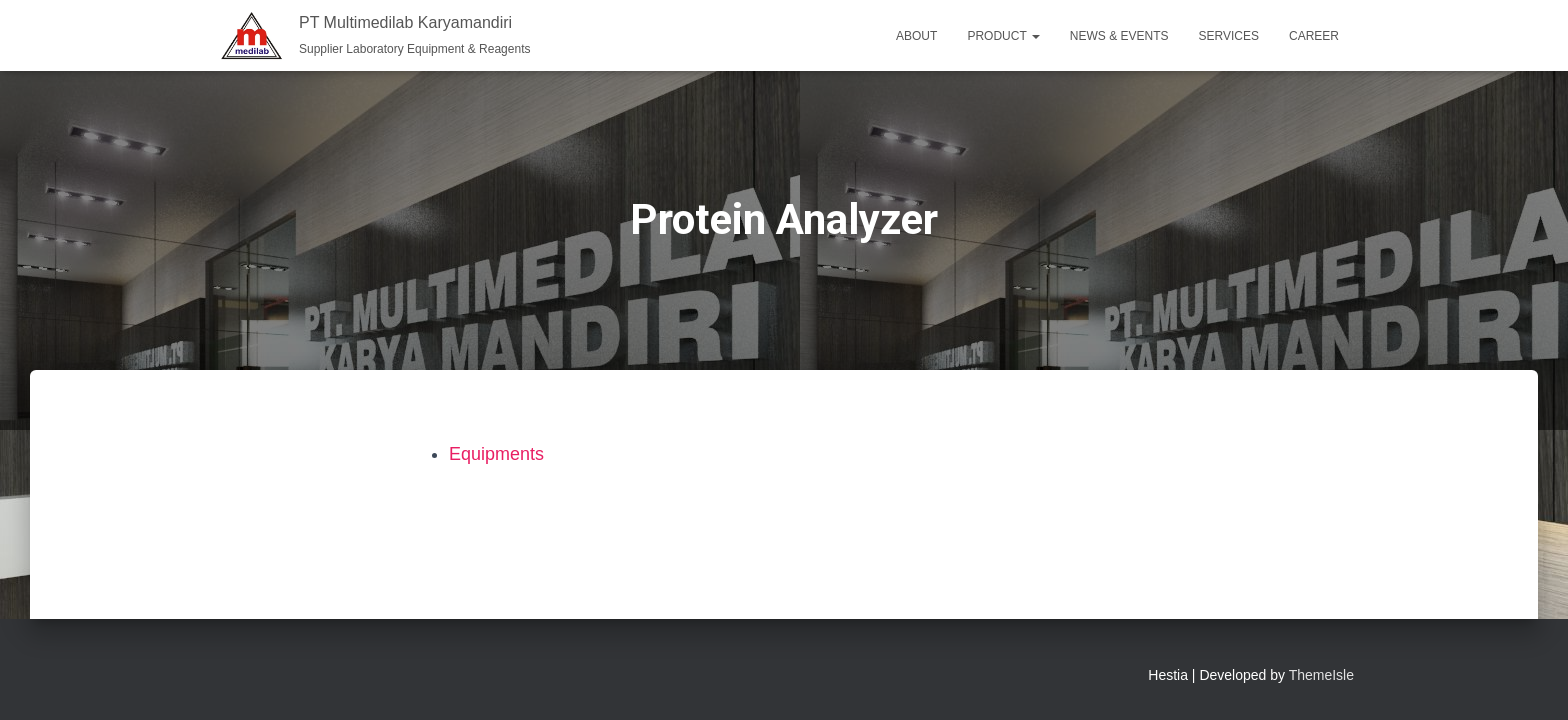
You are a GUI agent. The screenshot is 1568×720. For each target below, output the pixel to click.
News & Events (1119, 36)
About (916, 36)
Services (1229, 36)
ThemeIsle (1321, 675)
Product (1003, 36)
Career (1314, 36)
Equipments (496, 454)
